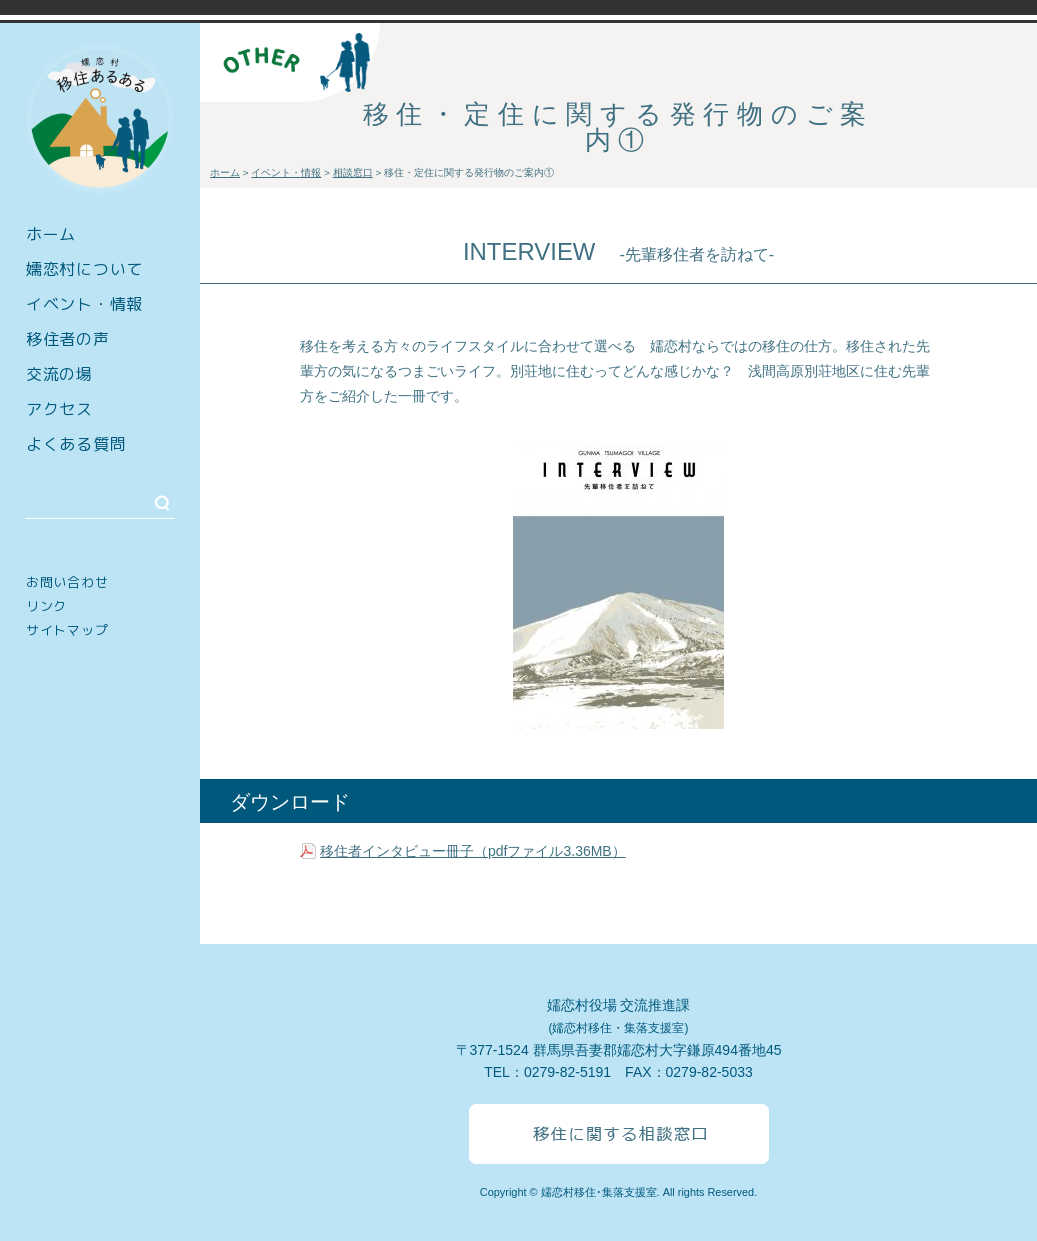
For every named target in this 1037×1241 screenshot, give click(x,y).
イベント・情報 (84, 304)
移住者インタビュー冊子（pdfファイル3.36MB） (473, 851)
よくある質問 (76, 444)
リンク (46, 606)
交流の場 (59, 374)
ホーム (51, 234)
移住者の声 (68, 339)
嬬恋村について (84, 269)
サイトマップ (67, 630)
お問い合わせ (67, 582)
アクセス (59, 409)
